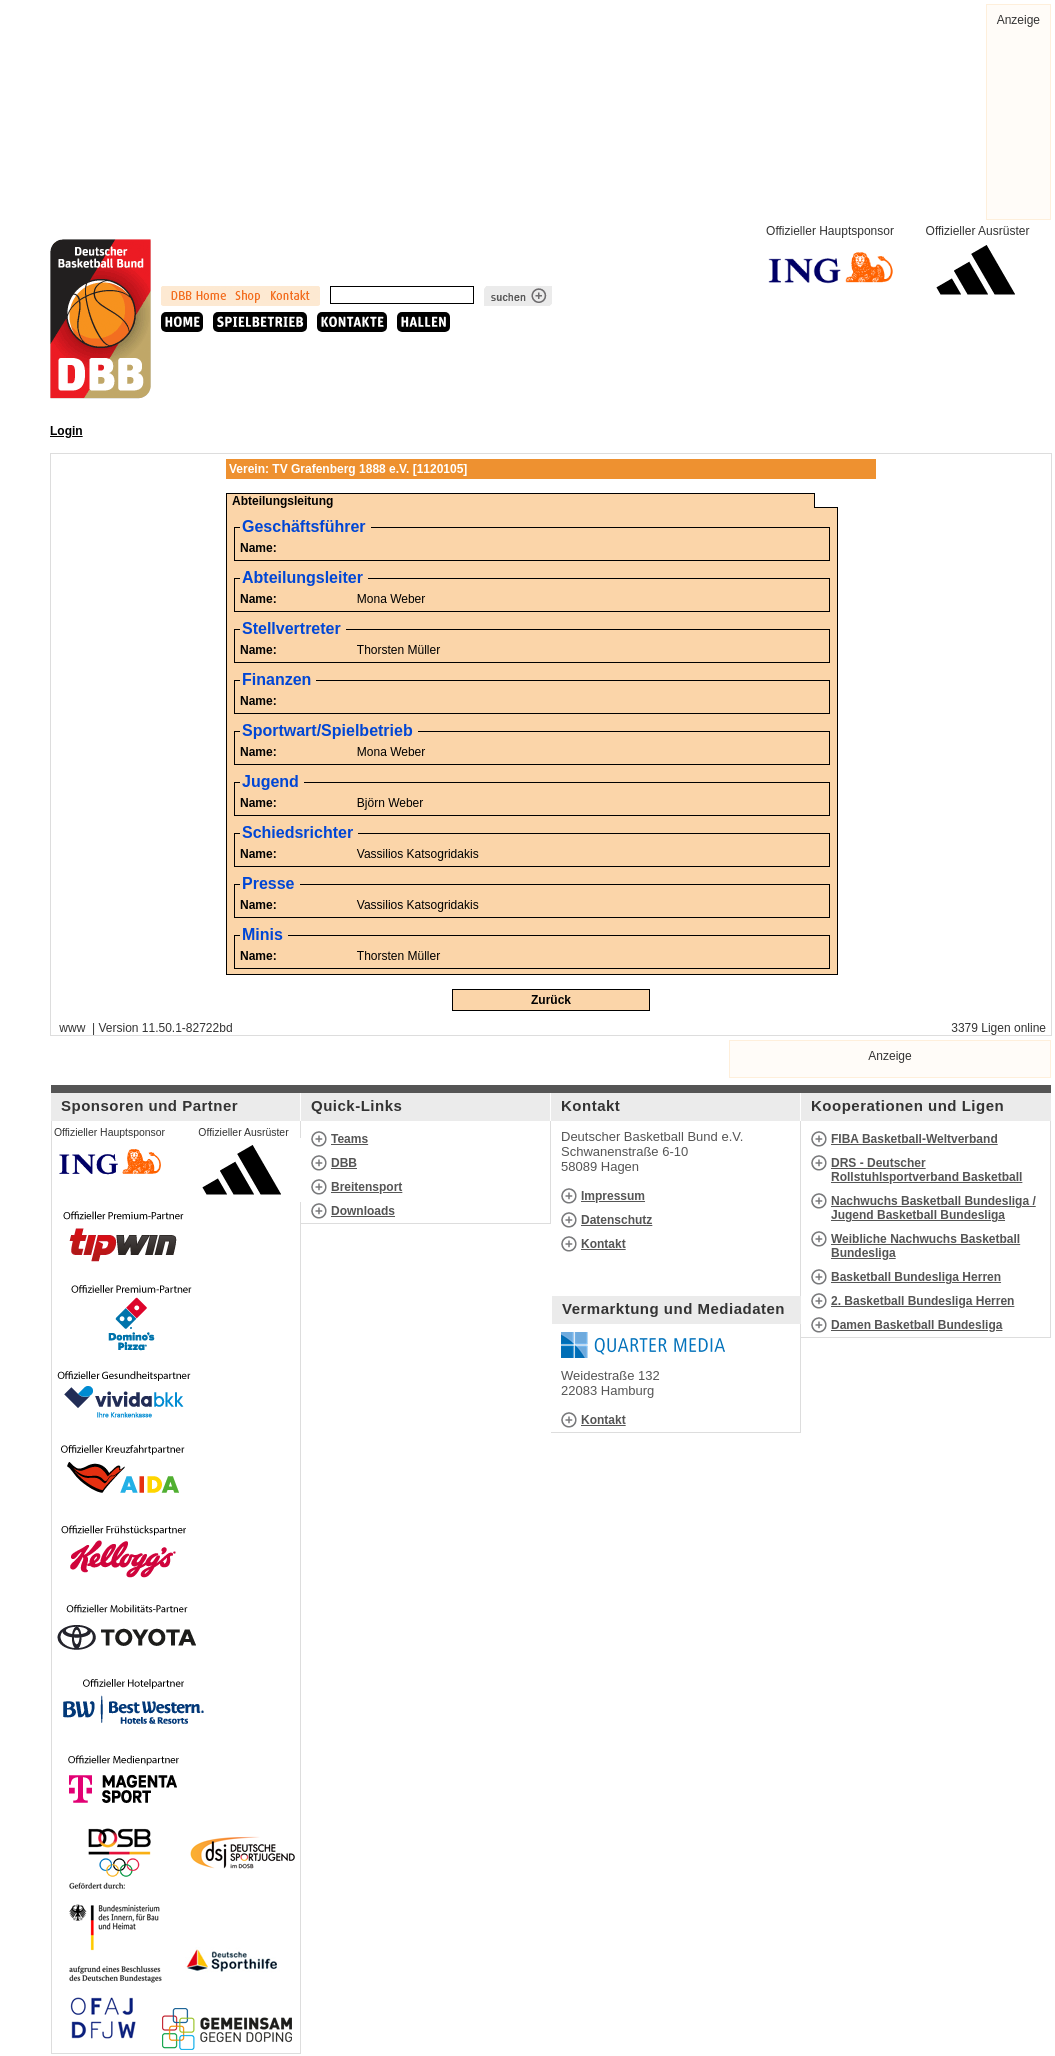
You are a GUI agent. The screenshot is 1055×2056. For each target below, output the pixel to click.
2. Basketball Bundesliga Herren (922, 1301)
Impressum (613, 1196)
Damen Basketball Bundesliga (916, 1325)
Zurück (551, 1000)
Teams (349, 1139)
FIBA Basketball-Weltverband (914, 1139)
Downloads (363, 1211)
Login (66, 431)
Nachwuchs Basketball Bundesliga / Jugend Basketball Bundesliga (933, 1208)
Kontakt (603, 1244)
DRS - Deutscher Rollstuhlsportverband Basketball (926, 1170)
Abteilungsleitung (282, 501)
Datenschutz (616, 1220)
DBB (344, 1163)
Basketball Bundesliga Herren (916, 1277)
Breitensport (366, 1187)
